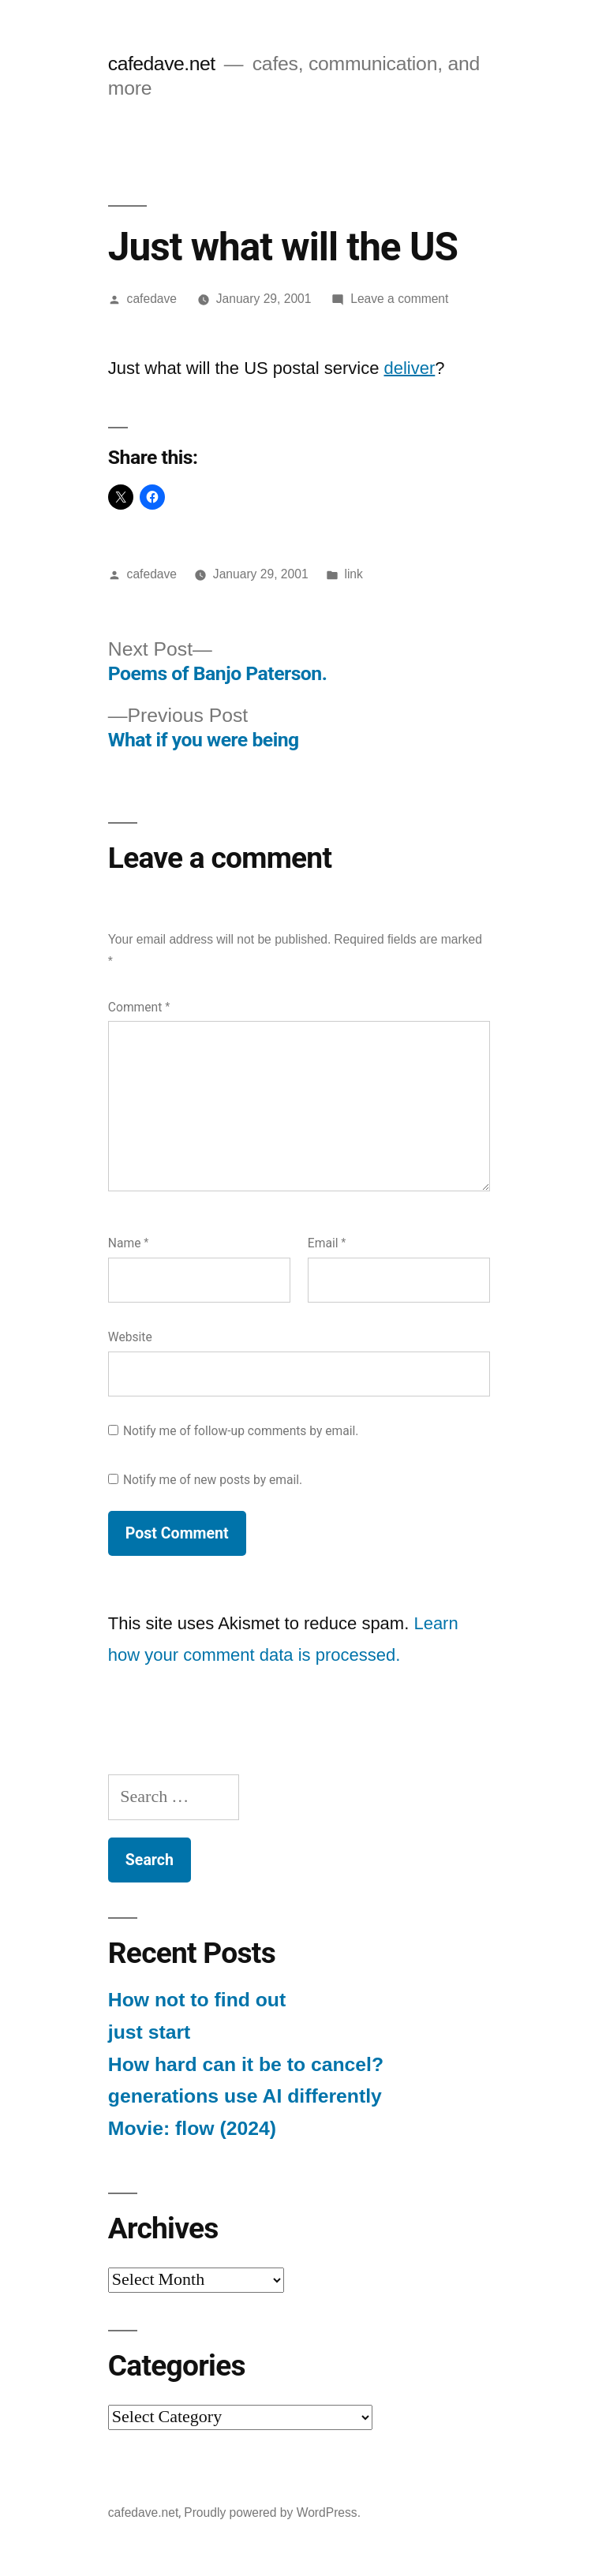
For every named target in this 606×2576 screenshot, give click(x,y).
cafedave (152, 298)
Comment (139, 1007)
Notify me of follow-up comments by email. (241, 1430)
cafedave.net (161, 63)
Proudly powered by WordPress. (272, 2512)
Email (327, 1243)
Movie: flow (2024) (192, 2128)
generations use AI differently (245, 2096)
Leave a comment (399, 298)
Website (130, 1336)
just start (149, 2032)
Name (128, 1243)
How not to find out (197, 1999)
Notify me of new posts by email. (212, 1479)
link (353, 574)
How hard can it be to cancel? (245, 2064)
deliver (410, 368)
